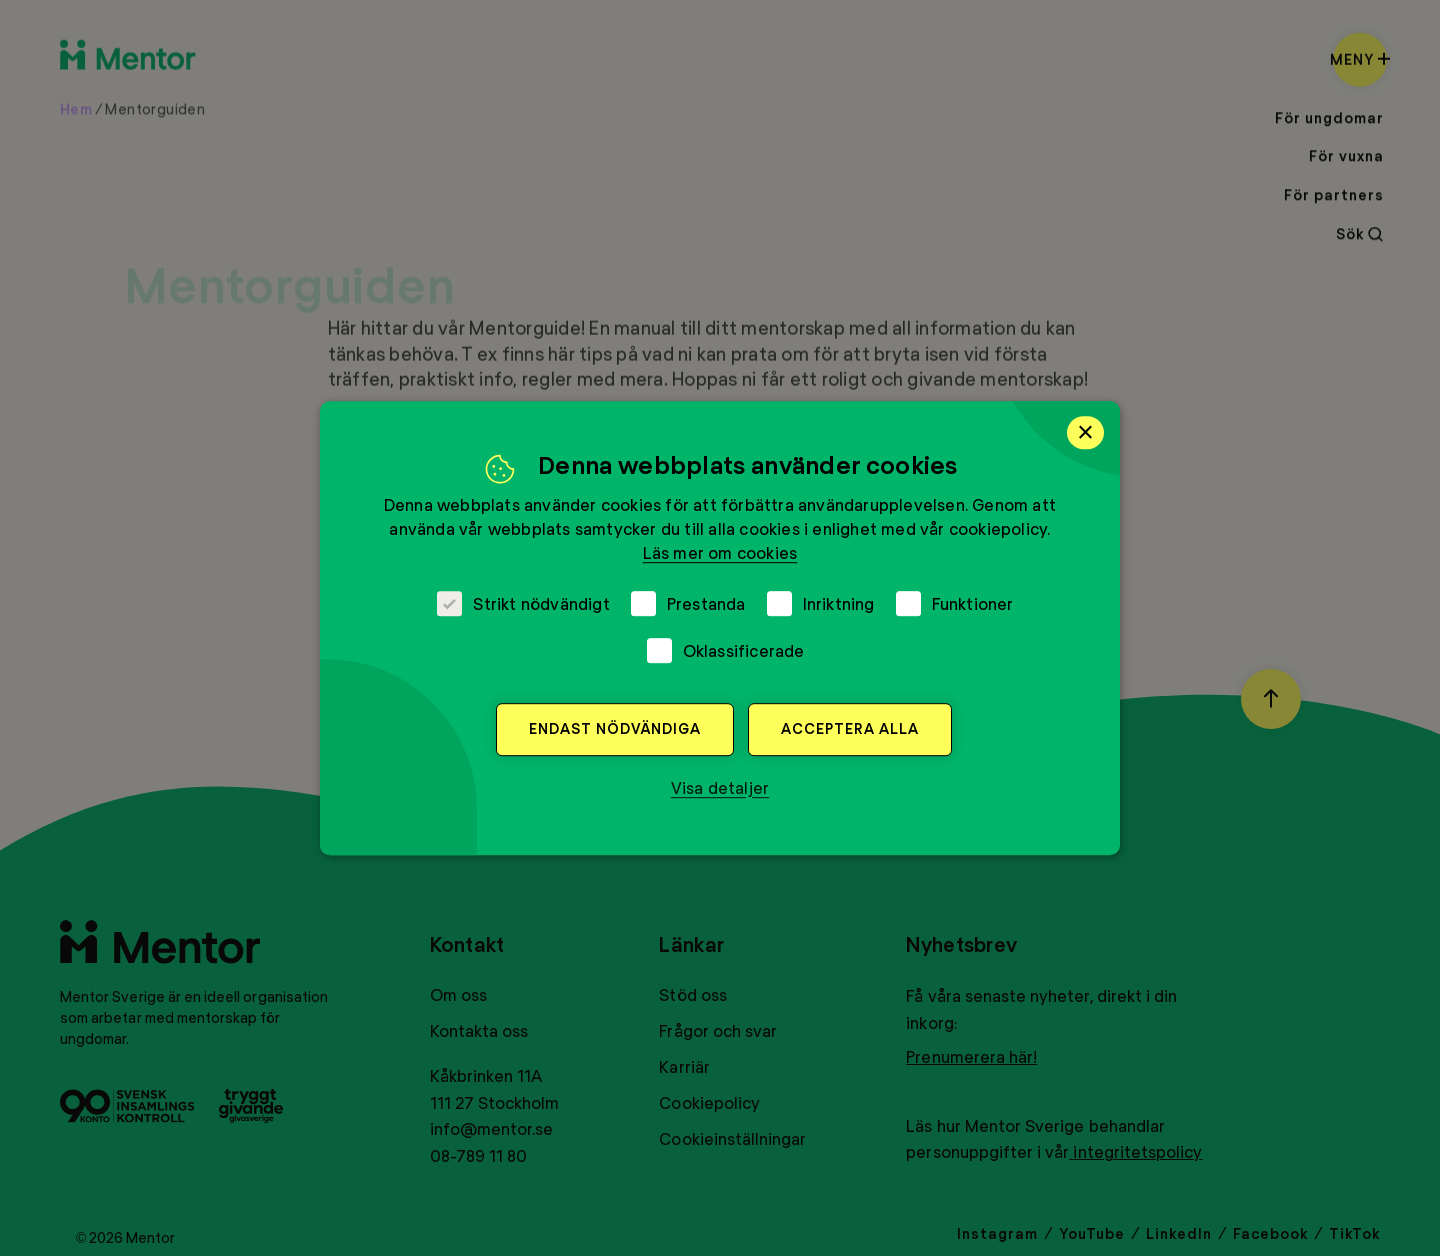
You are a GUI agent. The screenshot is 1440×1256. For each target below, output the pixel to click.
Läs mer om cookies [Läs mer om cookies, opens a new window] (720, 552)
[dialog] (720, 628)
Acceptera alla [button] (850, 728)
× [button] (1085, 432)
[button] (720, 788)
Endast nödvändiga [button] (615, 728)
